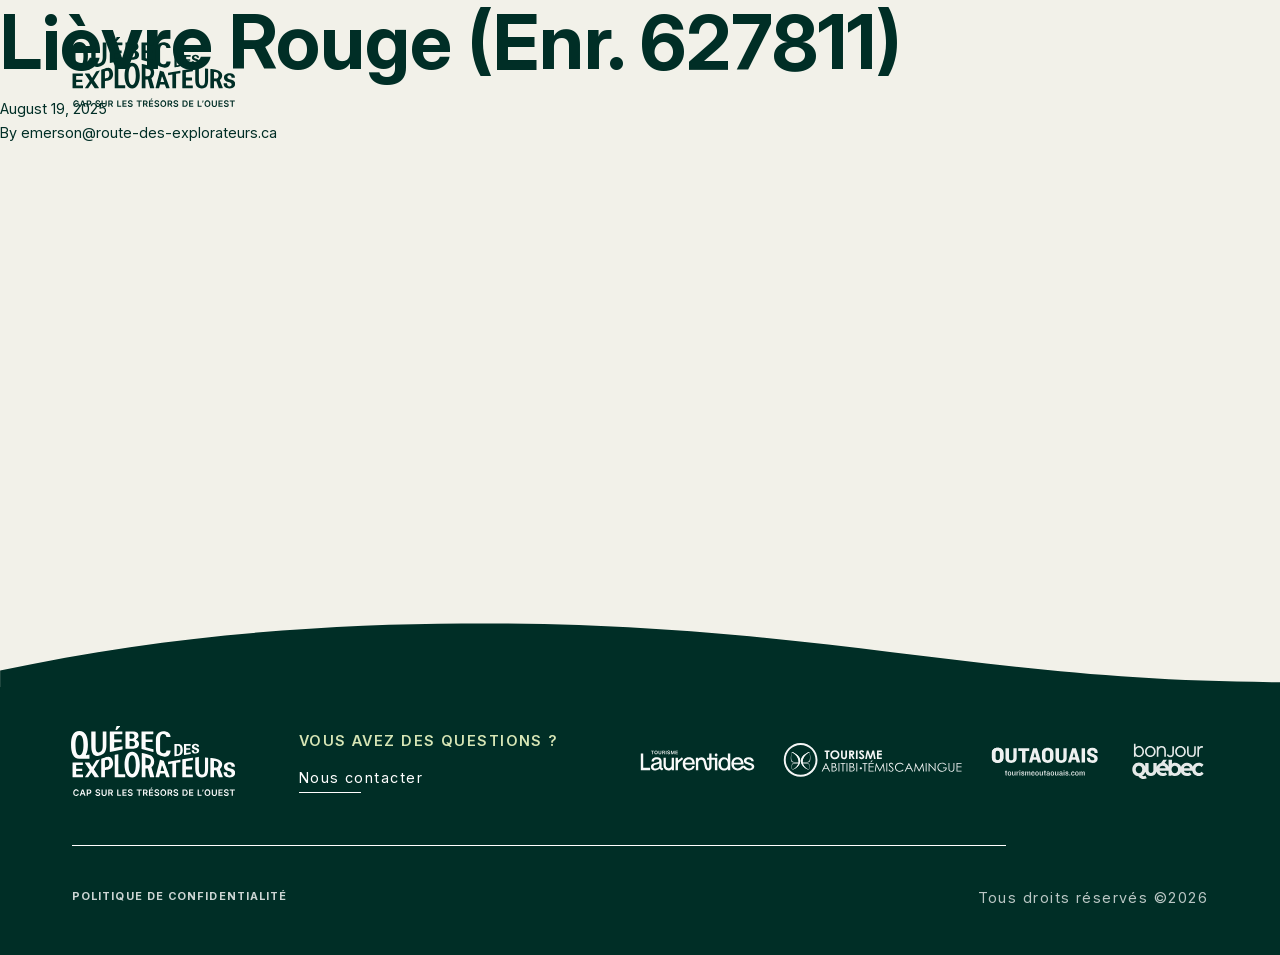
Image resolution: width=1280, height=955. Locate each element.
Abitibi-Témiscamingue (884, 100)
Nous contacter (361, 777)
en (1157, 59)
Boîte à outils (1026, 59)
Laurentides (719, 100)
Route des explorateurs (856, 59)
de (1199, 59)
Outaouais (1043, 100)
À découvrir (1160, 100)
